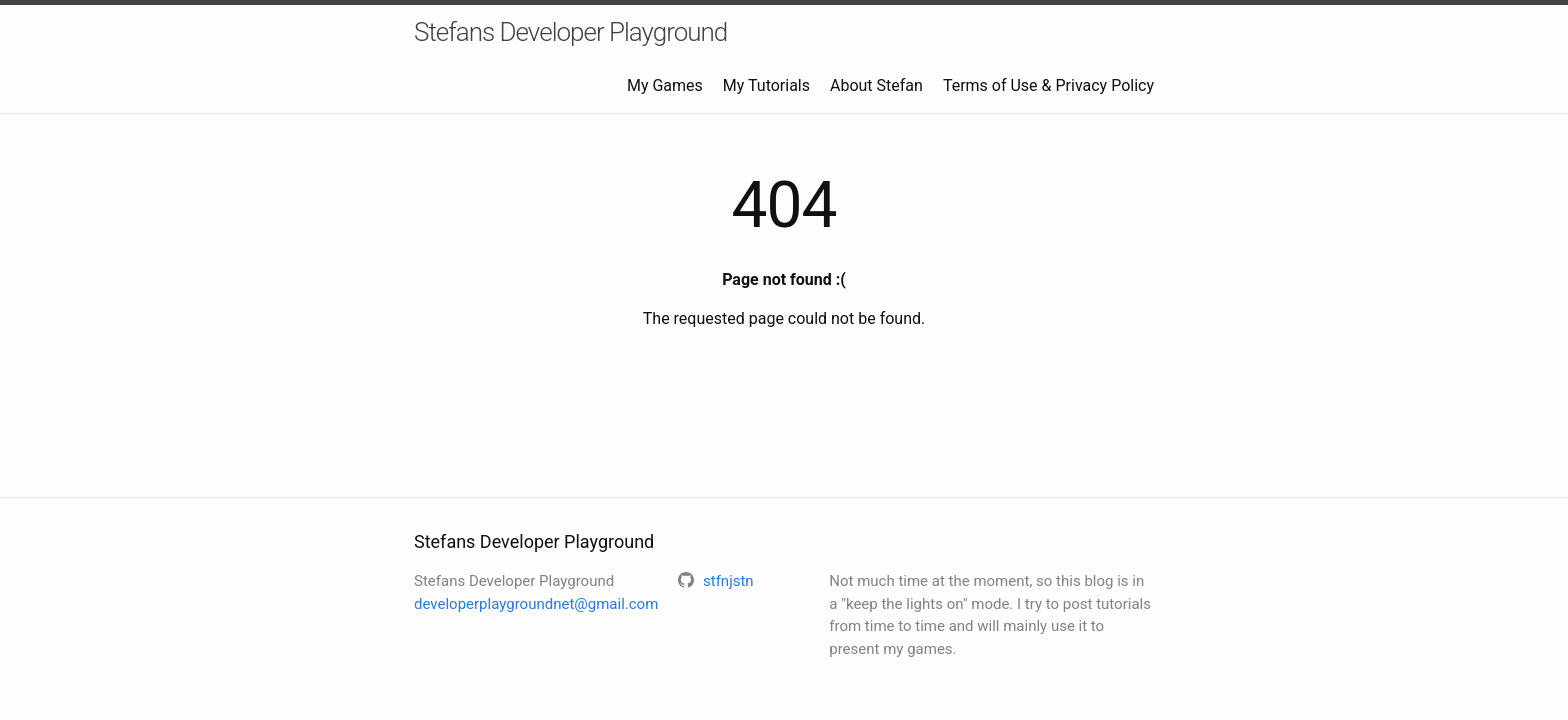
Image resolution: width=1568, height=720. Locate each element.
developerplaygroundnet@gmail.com (536, 604)
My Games (665, 85)
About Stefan (876, 85)
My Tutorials (766, 85)
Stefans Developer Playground (570, 32)
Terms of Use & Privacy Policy (1048, 85)
